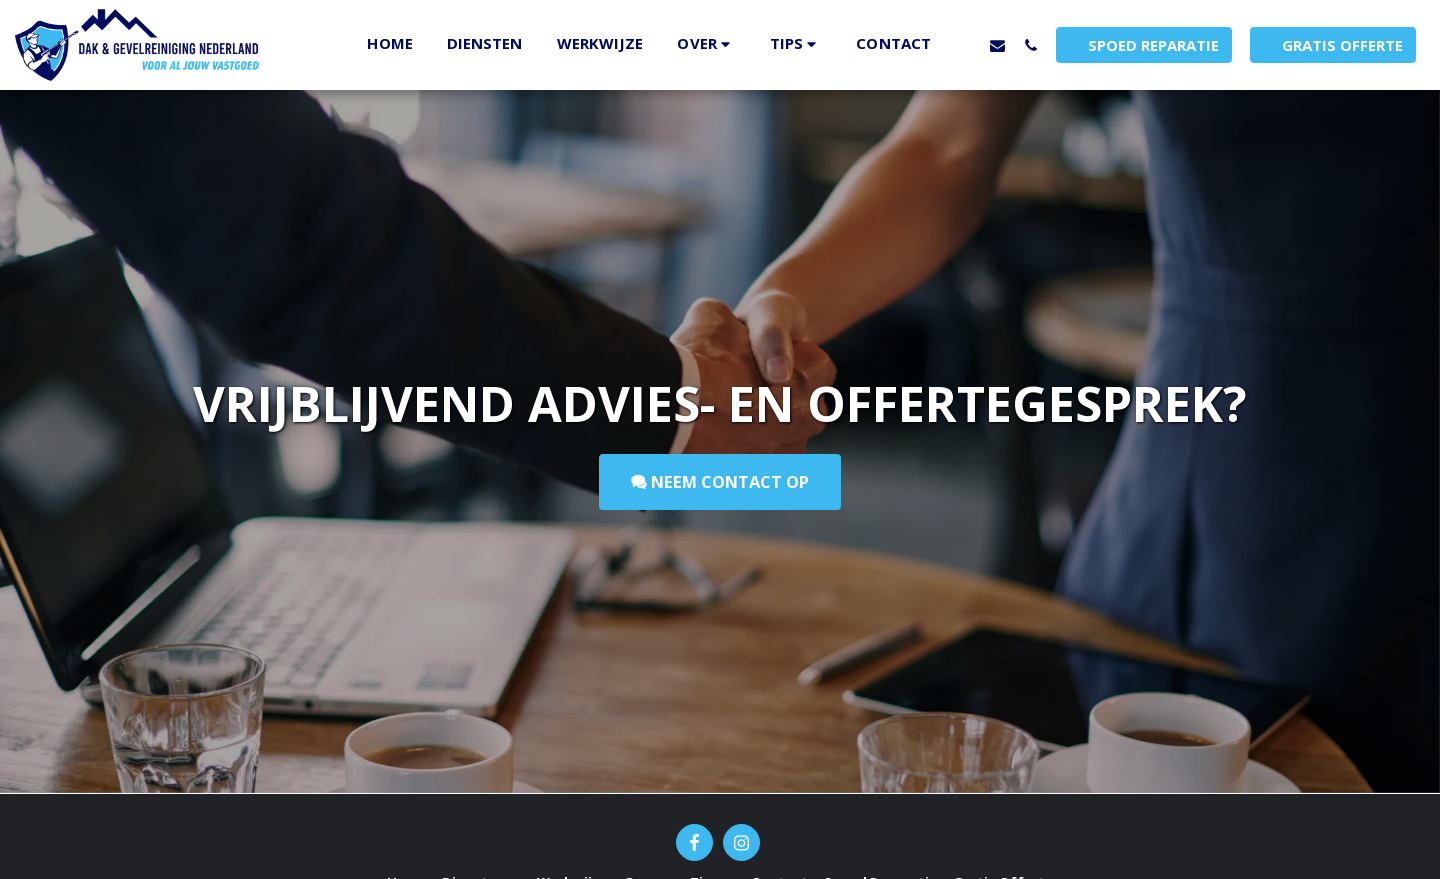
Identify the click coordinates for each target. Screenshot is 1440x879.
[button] (706, 44)
